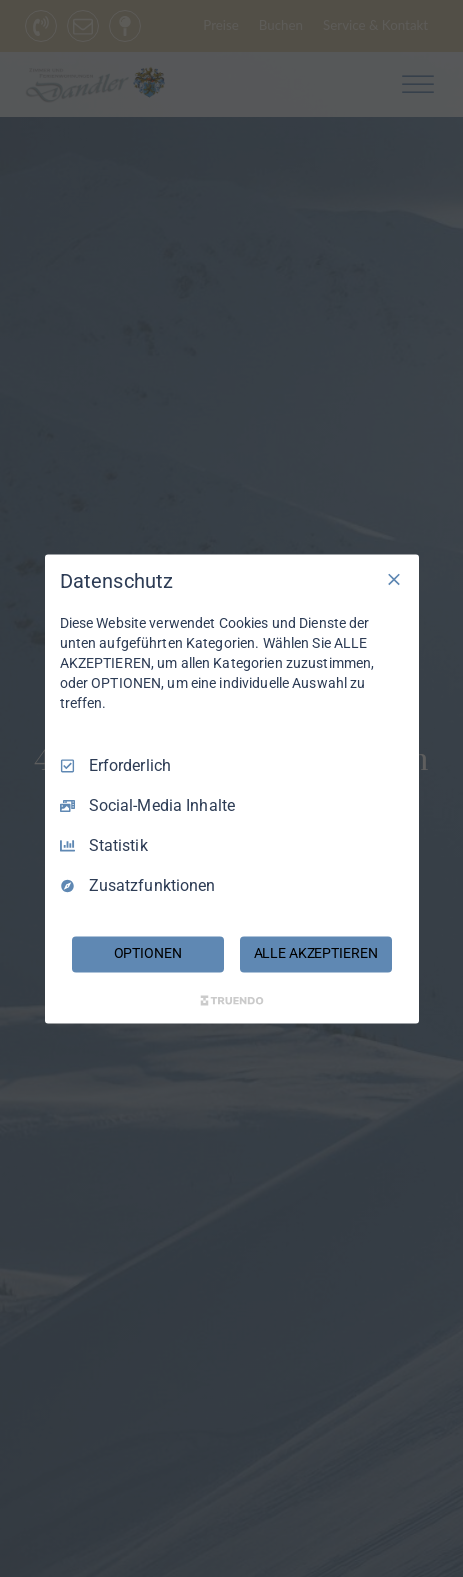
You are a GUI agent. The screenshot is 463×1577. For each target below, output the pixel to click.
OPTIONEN (148, 953)
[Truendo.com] (232, 1000)
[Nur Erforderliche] (394, 579)
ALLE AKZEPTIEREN (316, 953)
